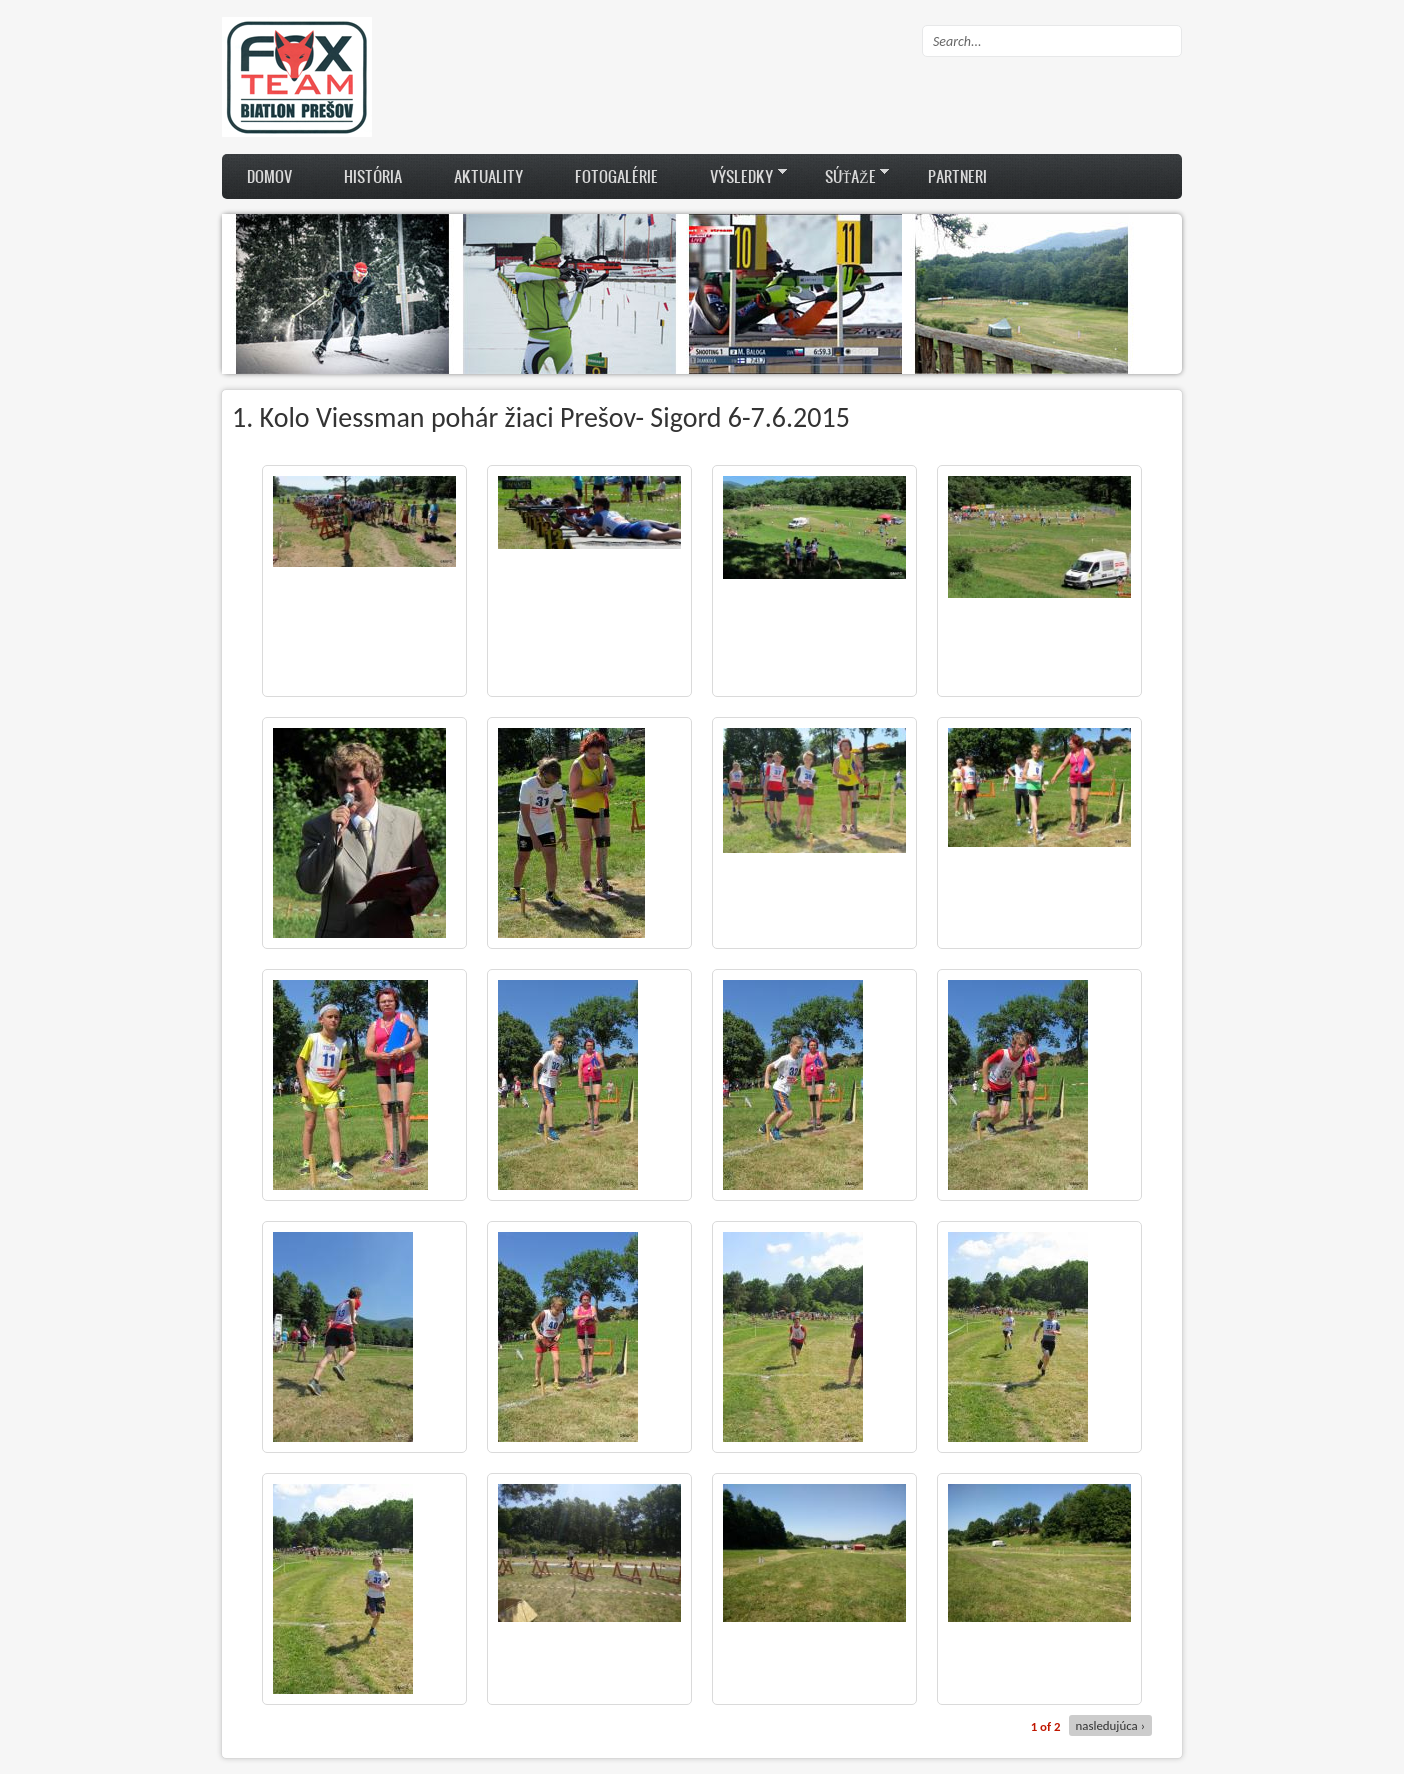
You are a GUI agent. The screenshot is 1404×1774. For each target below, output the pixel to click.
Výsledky (736, 176)
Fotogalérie (616, 176)
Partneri (957, 176)
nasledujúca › (1110, 1725)
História (373, 176)
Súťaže (844, 176)
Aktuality (488, 176)
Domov (269, 176)
